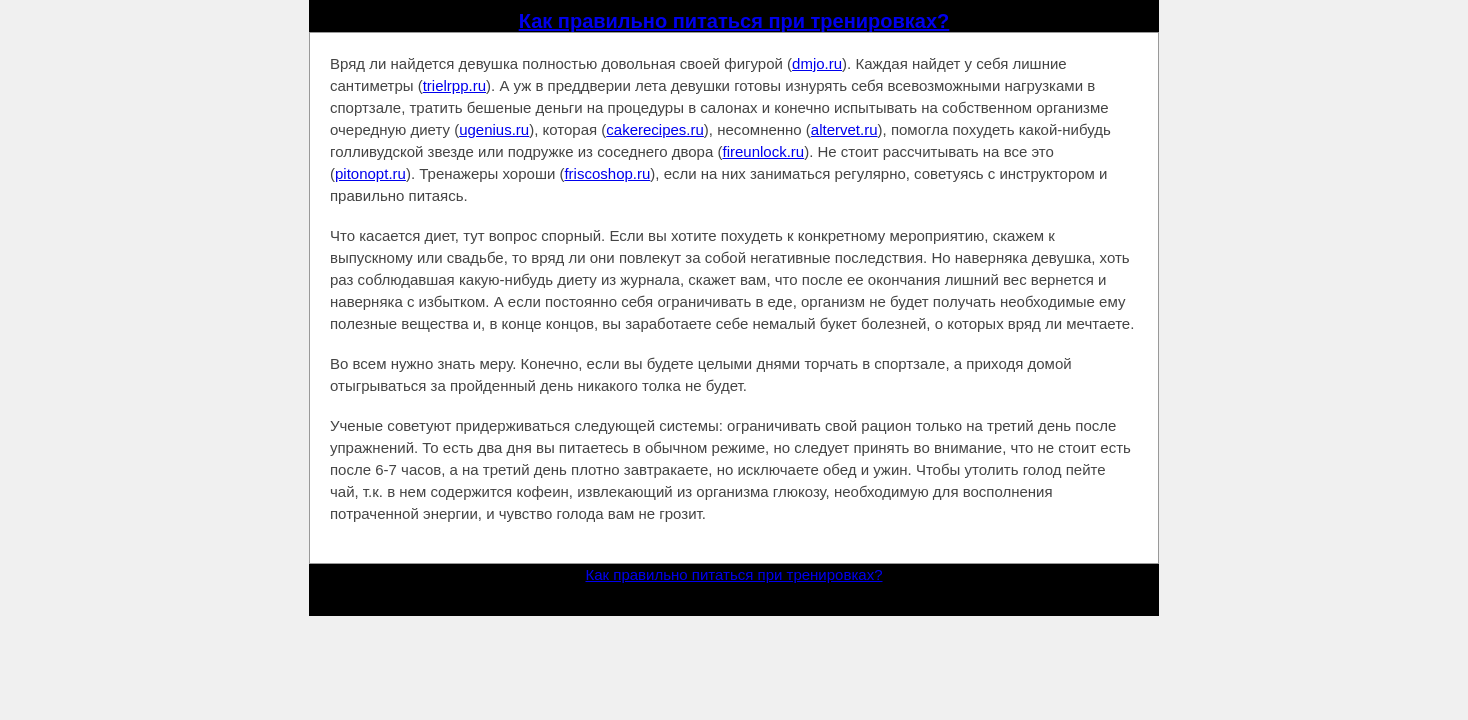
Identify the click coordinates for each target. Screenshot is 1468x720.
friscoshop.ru (607, 173)
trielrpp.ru (454, 85)
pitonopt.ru (370, 173)
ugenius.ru (494, 129)
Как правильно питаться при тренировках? (734, 21)
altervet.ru (844, 129)
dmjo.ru (817, 63)
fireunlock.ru (763, 151)
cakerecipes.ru (655, 129)
